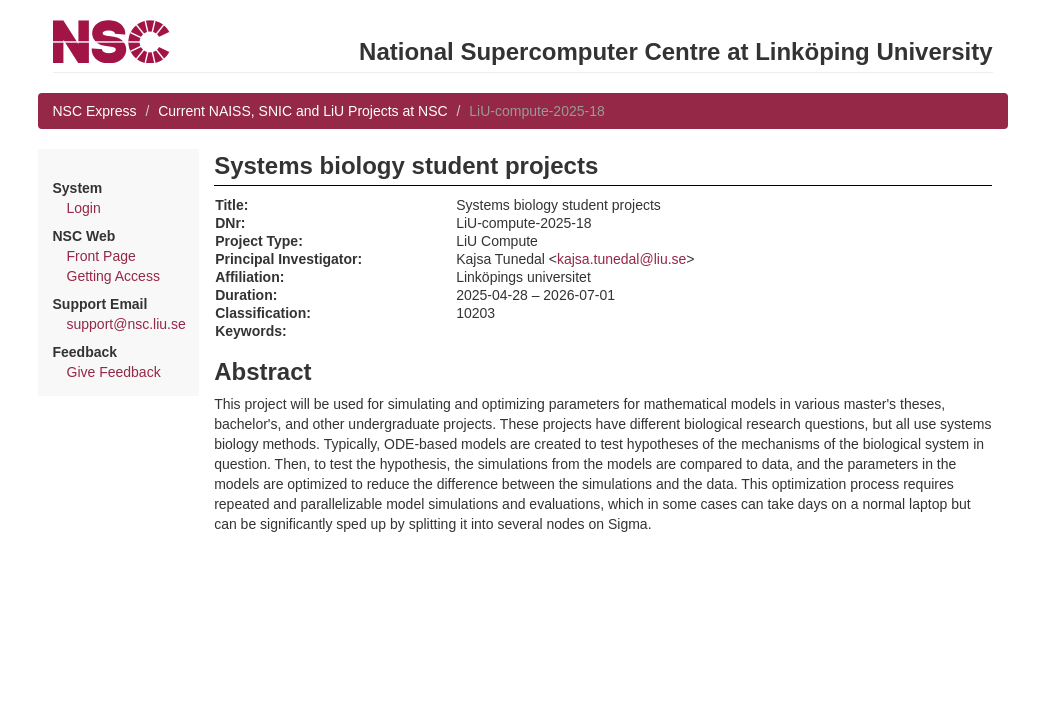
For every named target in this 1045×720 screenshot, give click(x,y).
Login (84, 208)
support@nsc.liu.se (126, 324)
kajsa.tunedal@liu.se (621, 259)
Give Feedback (114, 372)
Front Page (101, 256)
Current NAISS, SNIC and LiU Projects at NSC (302, 111)
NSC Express (95, 111)
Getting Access (113, 276)
